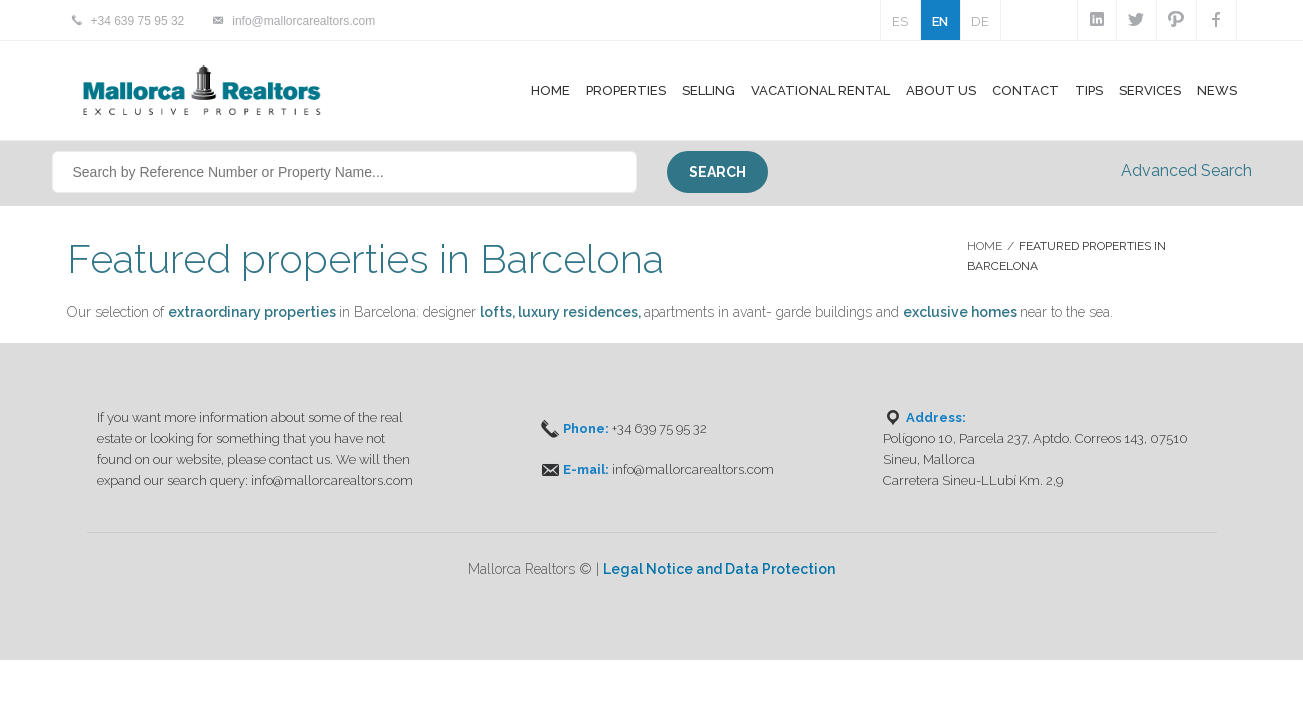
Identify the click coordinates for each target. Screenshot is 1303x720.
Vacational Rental (820, 90)
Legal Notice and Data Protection (719, 569)
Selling (708, 90)
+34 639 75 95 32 (138, 21)
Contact (1025, 90)
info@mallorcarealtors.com (303, 21)
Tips (1089, 90)
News (1217, 90)
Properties (626, 90)
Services (1150, 90)
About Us (941, 90)
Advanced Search (1186, 170)
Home (550, 90)
